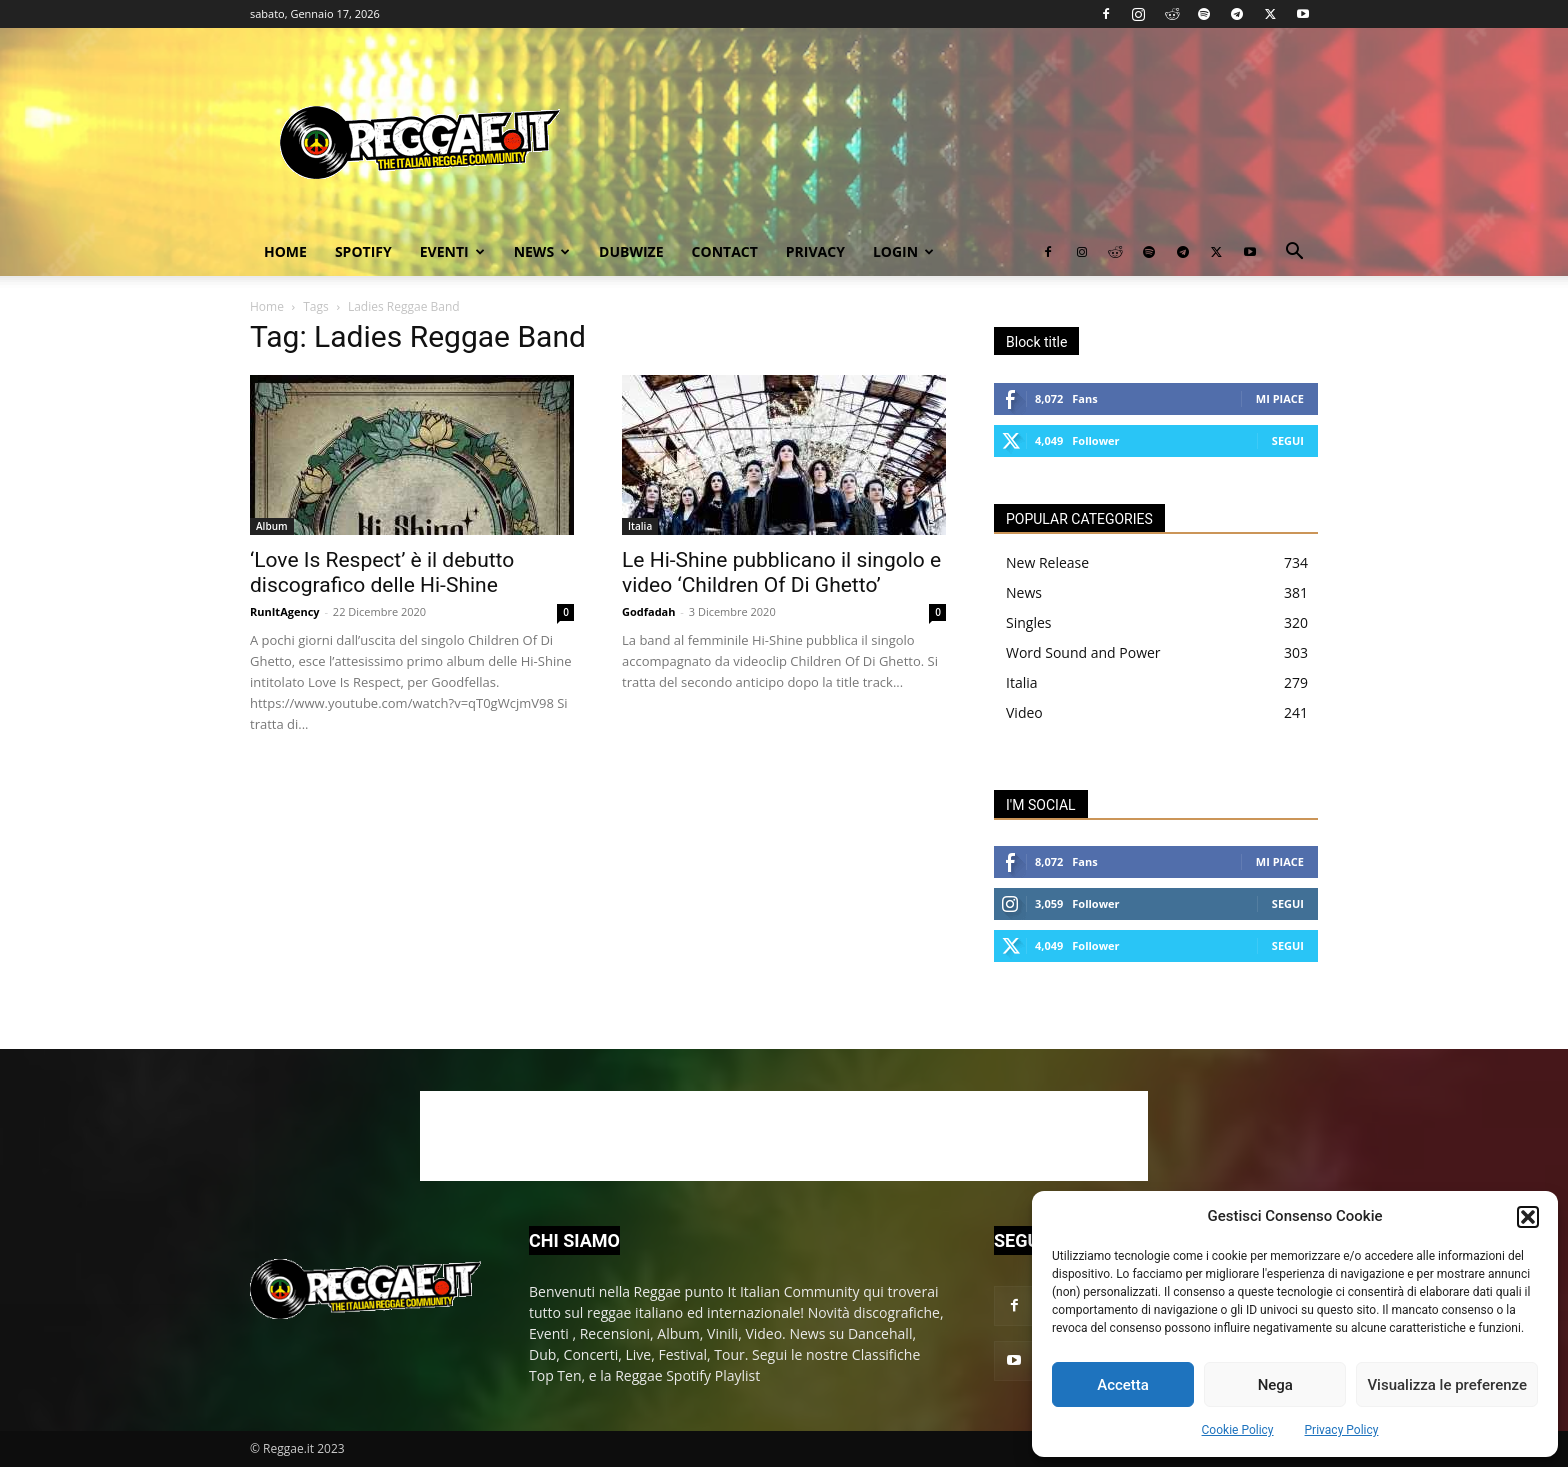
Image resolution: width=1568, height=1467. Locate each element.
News (542, 251)
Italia (640, 526)
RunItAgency (285, 611)
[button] (1528, 1217)
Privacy (815, 251)
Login (903, 251)
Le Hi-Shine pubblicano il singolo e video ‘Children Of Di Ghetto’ (781, 572)
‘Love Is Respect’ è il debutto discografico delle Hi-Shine (382, 572)
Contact (725, 251)
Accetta (1123, 1385)
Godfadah (648, 611)
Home (285, 251)
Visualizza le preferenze (1447, 1385)
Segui (1288, 440)
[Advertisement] (784, 1136)
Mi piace (1280, 398)
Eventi (452, 251)
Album (272, 526)
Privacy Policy (1342, 1430)
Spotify (363, 251)
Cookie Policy (1238, 1430)
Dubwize (631, 251)
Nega (1275, 1385)
